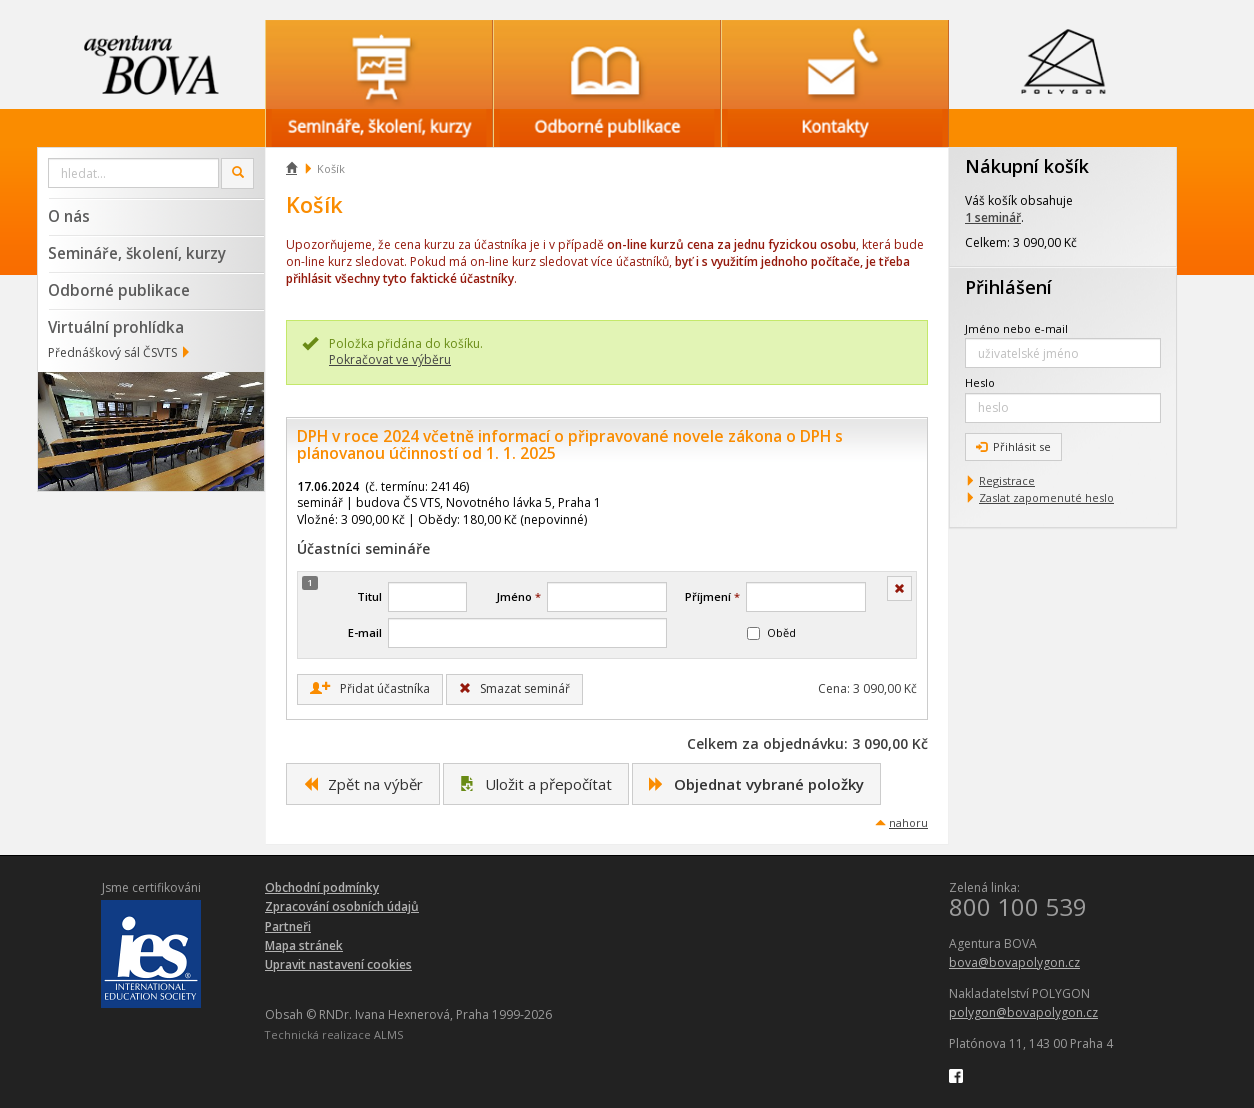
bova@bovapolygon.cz (1014, 962)
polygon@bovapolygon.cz (1023, 1012)
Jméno (518, 596)
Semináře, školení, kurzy (137, 253)
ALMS (388, 1034)
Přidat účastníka (370, 689)
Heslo (980, 382)
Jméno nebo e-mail (1016, 328)
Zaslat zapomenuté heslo (1046, 497)
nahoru (908, 822)
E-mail (365, 632)
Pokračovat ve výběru (390, 359)
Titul (369, 596)
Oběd (771, 632)
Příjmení (712, 596)
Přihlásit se (1013, 446)
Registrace (1007, 480)
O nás (69, 216)
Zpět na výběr (363, 784)
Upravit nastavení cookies (338, 964)
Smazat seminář (514, 688)
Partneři (288, 926)
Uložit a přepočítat (536, 784)
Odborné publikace (119, 290)
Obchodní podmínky (322, 887)
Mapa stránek (304, 945)
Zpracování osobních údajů (342, 906)
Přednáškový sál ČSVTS (112, 352)
